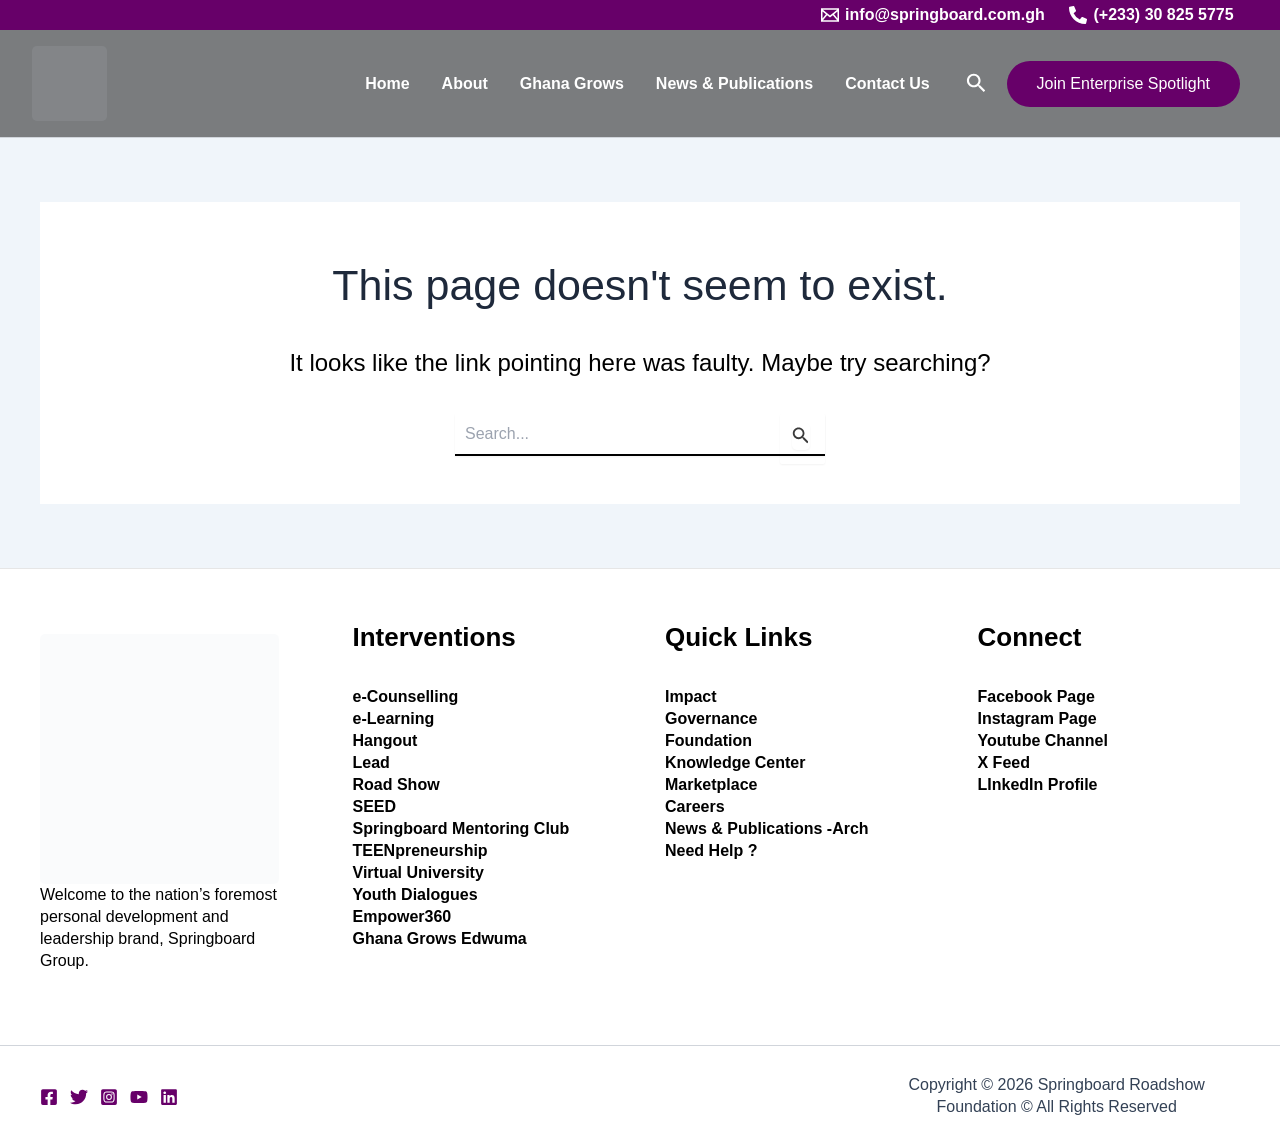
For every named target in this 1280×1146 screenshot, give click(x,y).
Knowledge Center (735, 762)
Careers (695, 806)
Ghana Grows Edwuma (440, 938)
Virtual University (418, 872)
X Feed (1004, 762)
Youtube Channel (1043, 740)
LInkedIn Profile (1038, 784)
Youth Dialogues (415, 894)
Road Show (396, 784)
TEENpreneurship (420, 850)
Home (387, 83)
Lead (371, 762)
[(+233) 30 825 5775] (1151, 15)
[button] (976, 83)
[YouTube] (139, 1097)
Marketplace (711, 784)
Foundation (708, 740)
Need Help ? (711, 850)
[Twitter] (79, 1097)
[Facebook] (49, 1097)
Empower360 (402, 916)
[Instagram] (109, 1097)
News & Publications (734, 83)
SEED (375, 806)
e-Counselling (406, 696)
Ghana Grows (572, 83)
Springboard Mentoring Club (461, 828)
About (465, 83)
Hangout (385, 740)
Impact (691, 696)
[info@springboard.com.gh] (933, 15)
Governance (711, 718)
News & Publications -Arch (767, 828)
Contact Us (887, 83)
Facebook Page (1036, 696)
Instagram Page (1037, 718)
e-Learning (394, 718)
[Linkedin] (169, 1097)
